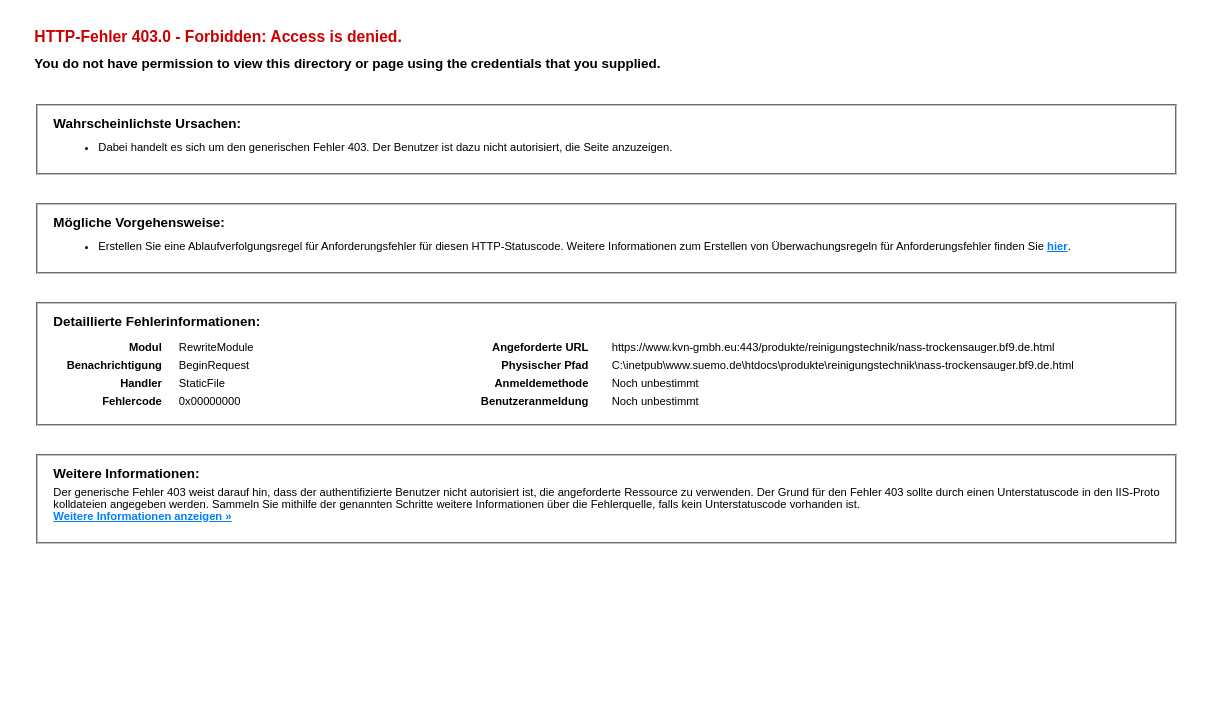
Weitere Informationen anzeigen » (142, 516)
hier (1057, 246)
